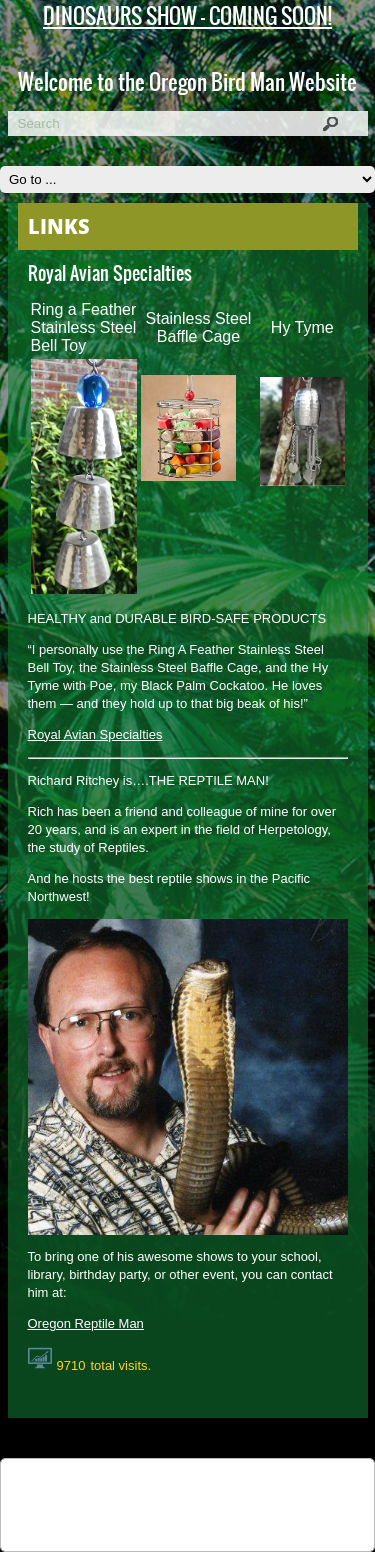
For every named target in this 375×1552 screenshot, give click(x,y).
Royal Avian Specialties (95, 734)
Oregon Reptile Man (86, 1323)
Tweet (109, 1484)
